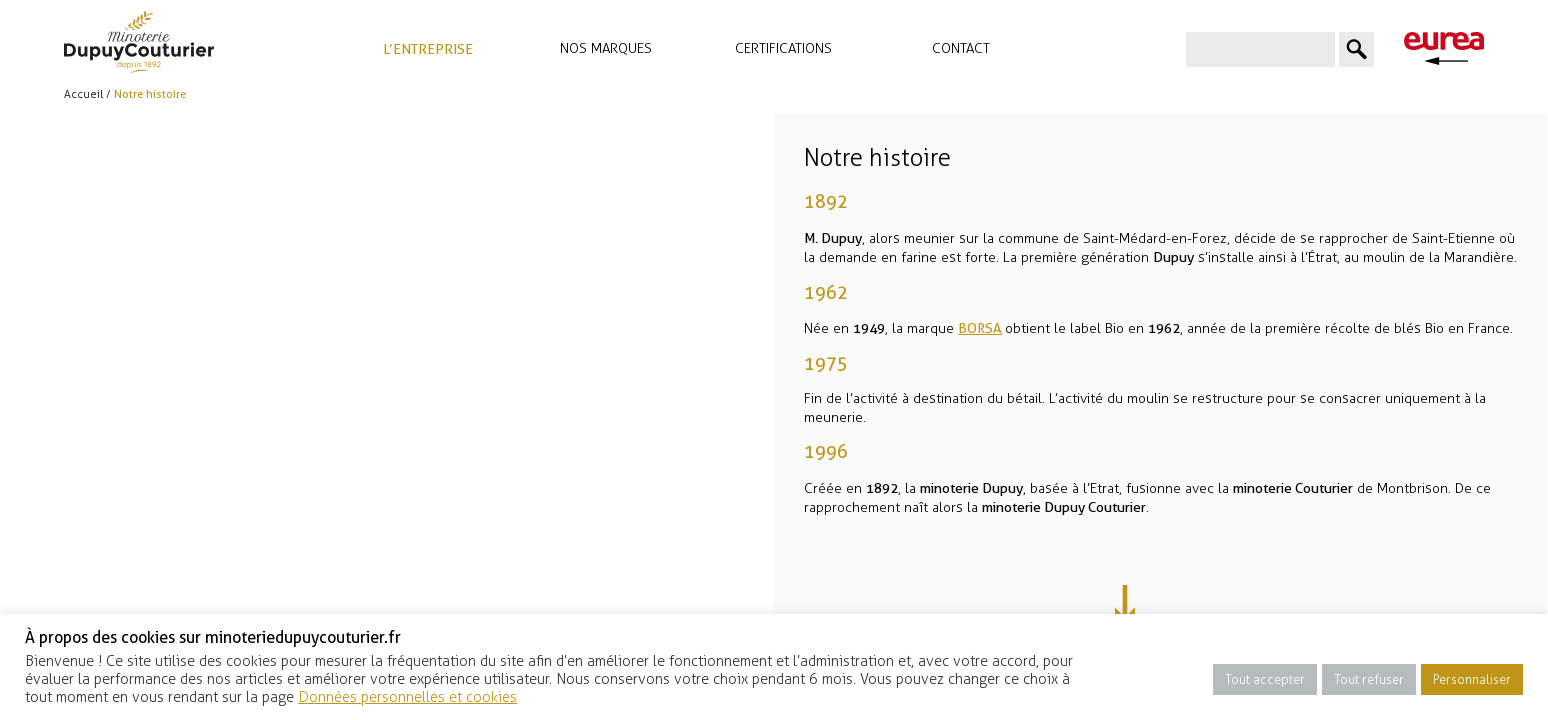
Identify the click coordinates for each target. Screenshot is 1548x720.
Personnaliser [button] (1472, 679)
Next (1153, 605)
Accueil (83, 94)
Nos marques (606, 48)
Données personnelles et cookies (407, 697)
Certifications (783, 48)
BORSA (980, 328)
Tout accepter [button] (1265, 679)
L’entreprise (428, 49)
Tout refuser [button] (1369, 679)
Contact (961, 48)
